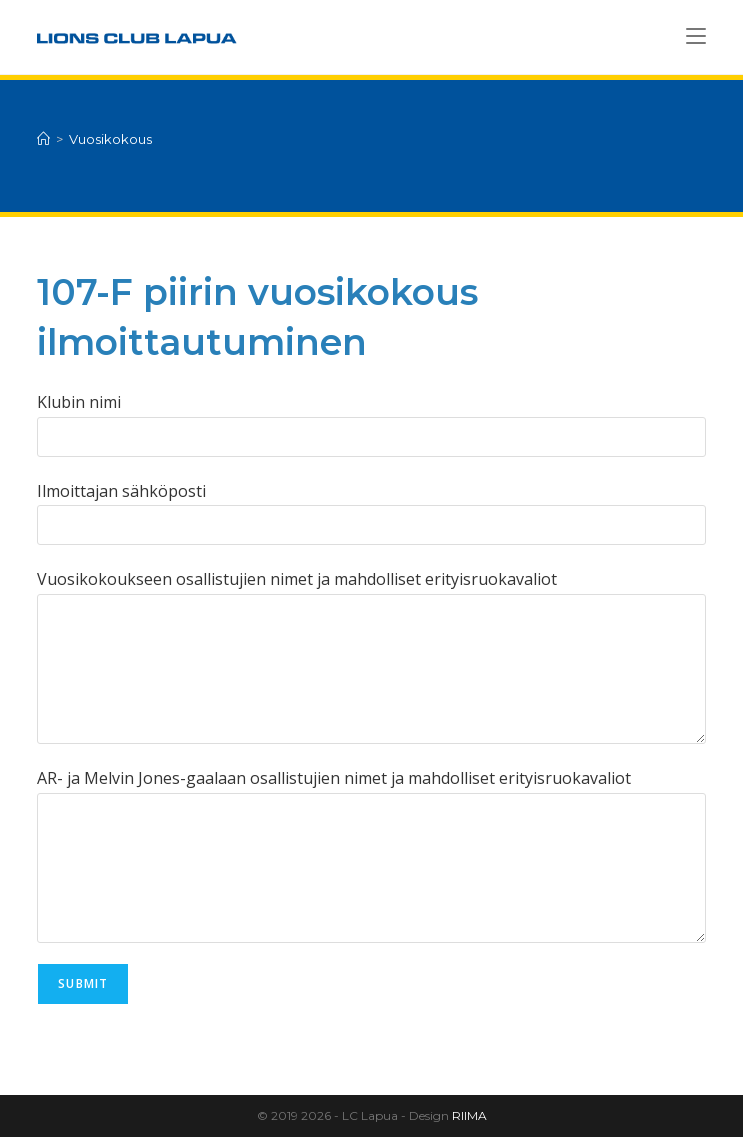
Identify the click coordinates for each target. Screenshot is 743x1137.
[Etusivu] (43, 139)
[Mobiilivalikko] (696, 36)
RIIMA (469, 1115)
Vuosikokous (110, 139)
